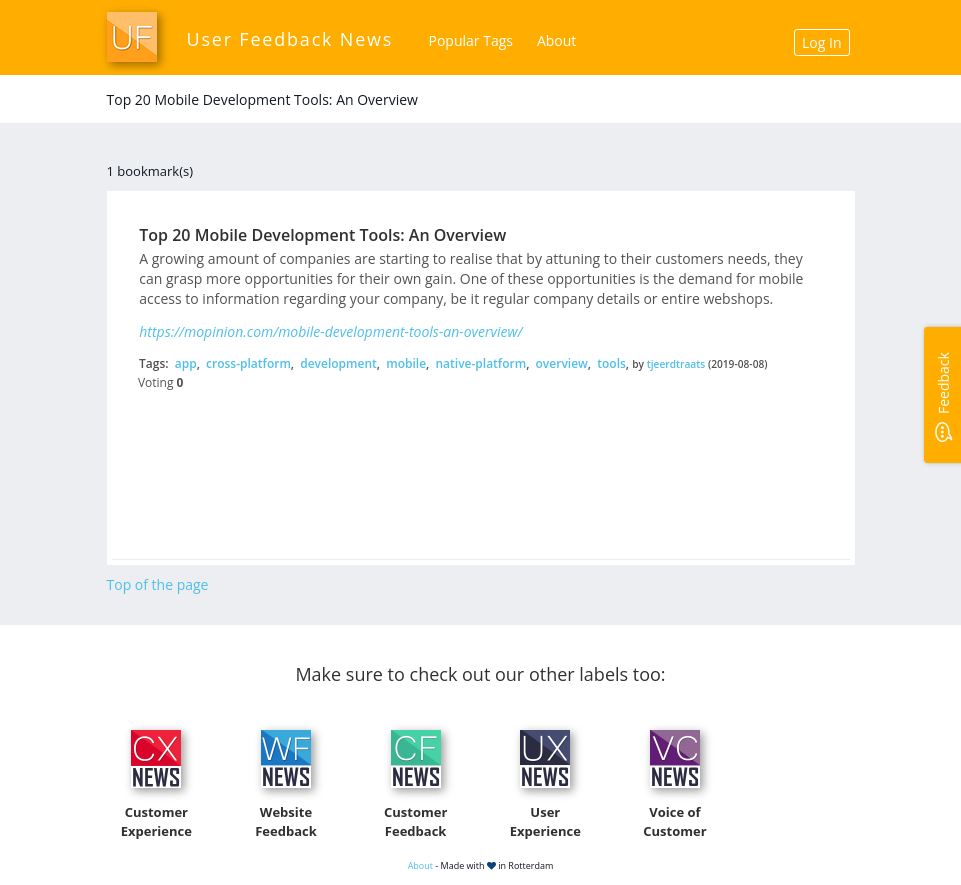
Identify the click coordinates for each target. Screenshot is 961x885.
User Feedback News (290, 39)
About (556, 40)
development (338, 363)
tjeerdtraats (676, 364)
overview (562, 363)
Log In (821, 42)
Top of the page (158, 584)
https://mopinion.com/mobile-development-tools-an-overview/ (330, 331)
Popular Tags (471, 40)
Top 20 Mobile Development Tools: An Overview (322, 235)
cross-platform (248, 363)
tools (611, 363)
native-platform (480, 363)
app (186, 363)
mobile (406, 363)
